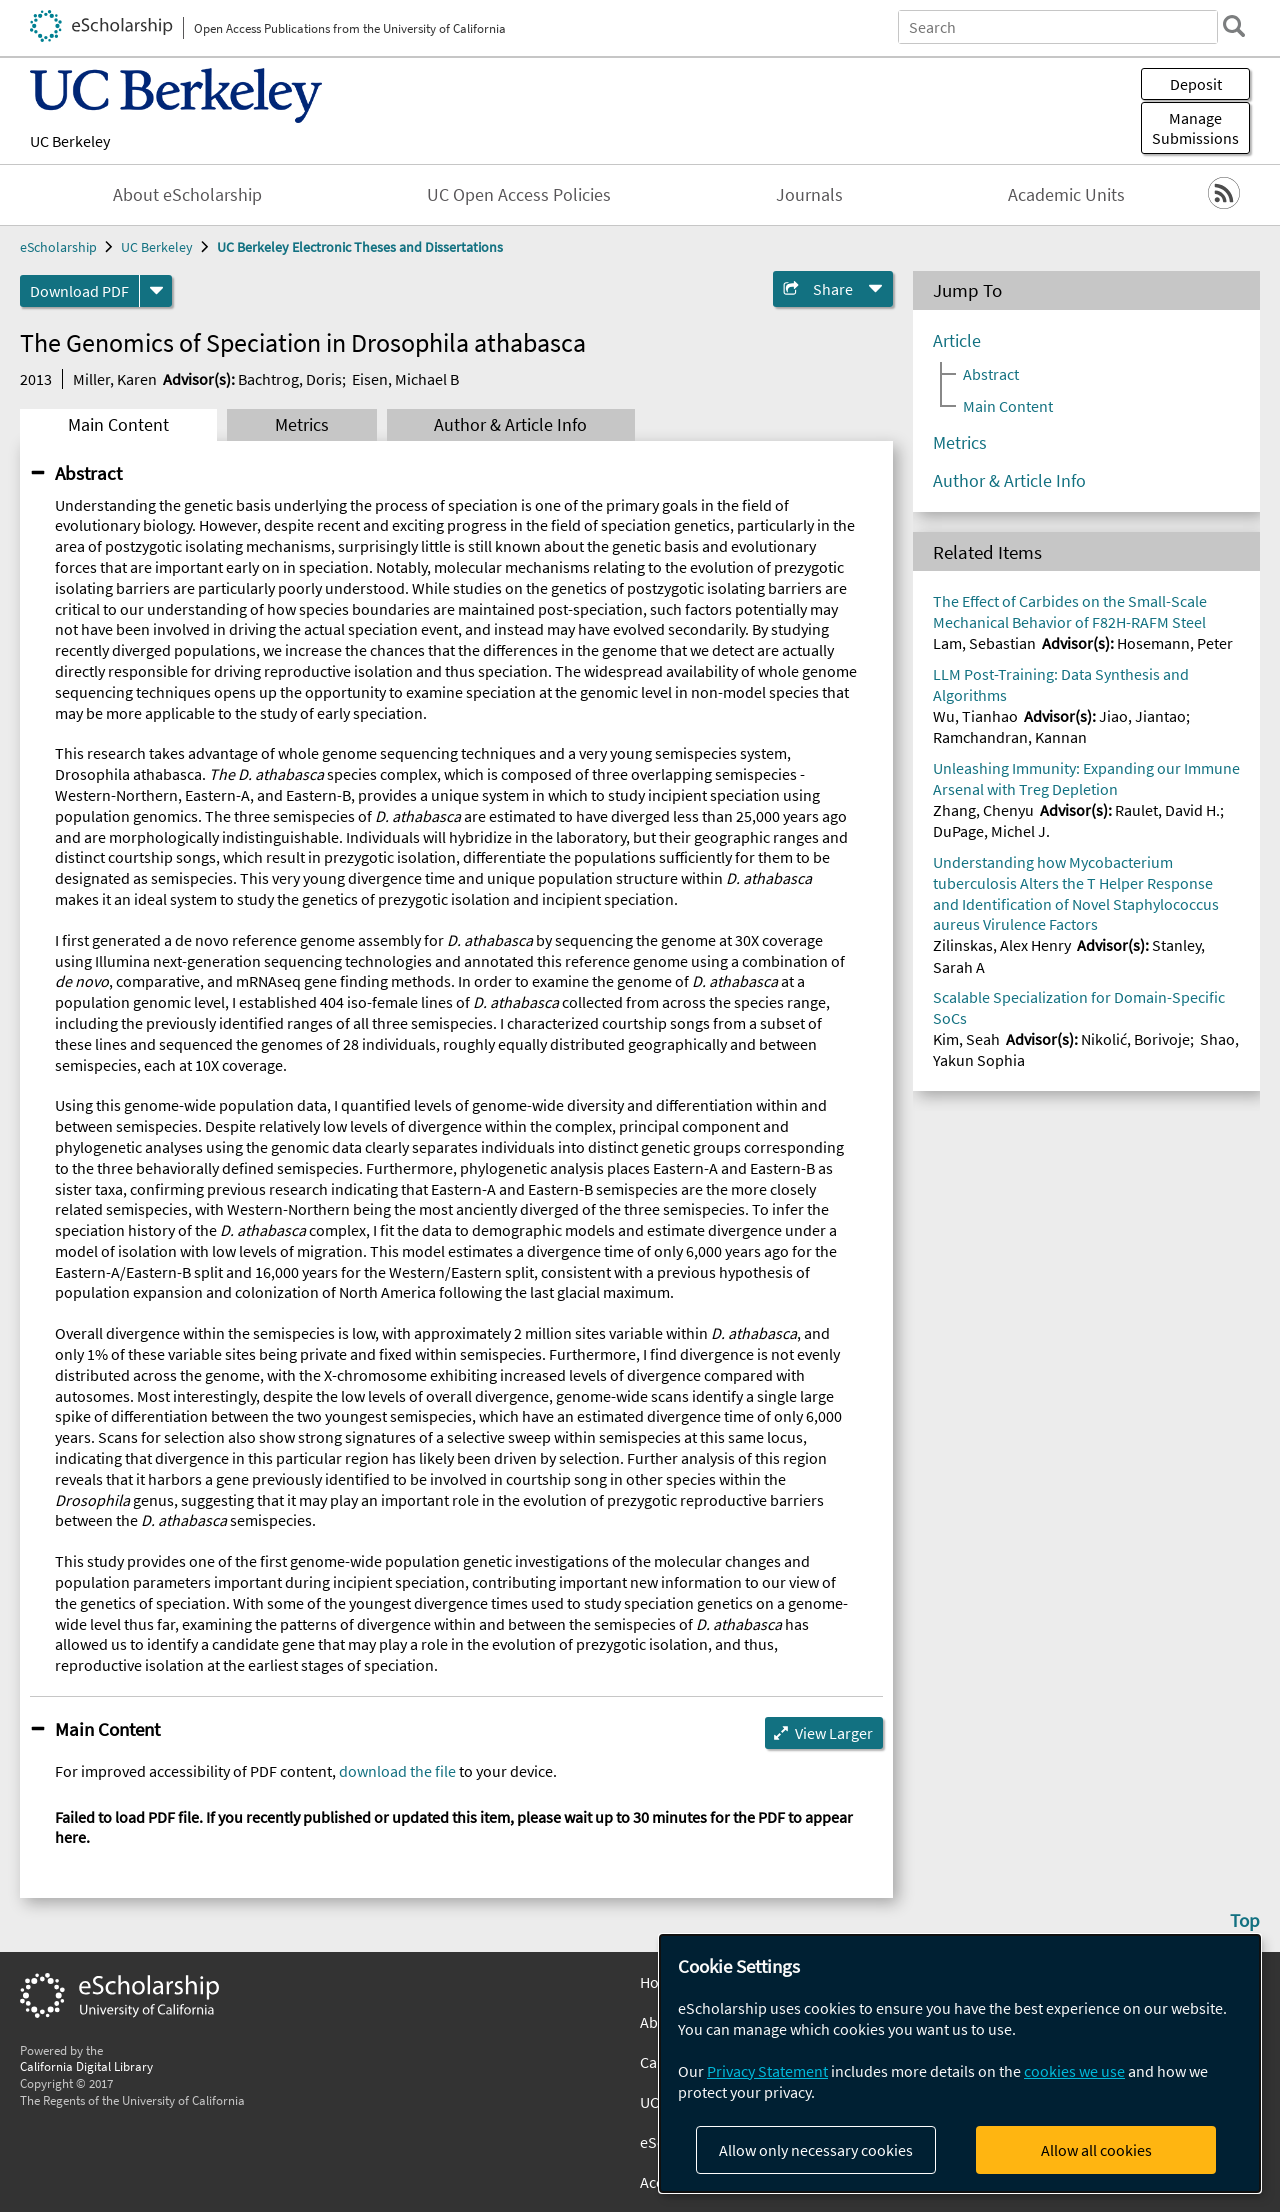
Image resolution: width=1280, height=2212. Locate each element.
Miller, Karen (115, 379)
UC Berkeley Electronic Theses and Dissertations (360, 247)
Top (1245, 1920)
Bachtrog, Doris (290, 379)
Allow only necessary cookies (816, 2150)
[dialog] (960, 2063)
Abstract (88, 473)
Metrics (302, 425)
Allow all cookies (1096, 2150)
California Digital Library (86, 2066)
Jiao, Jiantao (1142, 716)
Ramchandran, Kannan (1010, 737)
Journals (809, 195)
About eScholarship (187, 195)
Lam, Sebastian (984, 643)
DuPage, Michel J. (991, 831)
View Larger (834, 1733)
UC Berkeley (70, 141)
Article (957, 341)
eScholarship (58, 247)
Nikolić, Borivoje (1135, 1039)
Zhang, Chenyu (983, 810)
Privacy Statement (767, 2071)
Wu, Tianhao (975, 716)
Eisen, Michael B (405, 379)
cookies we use (1074, 2071)
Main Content (118, 425)
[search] (1234, 26)
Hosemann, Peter (1175, 643)
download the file (397, 1771)
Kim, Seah (966, 1039)
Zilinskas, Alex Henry (1002, 945)
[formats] (156, 291)
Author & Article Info (510, 425)
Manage (1195, 128)
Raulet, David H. (1167, 810)
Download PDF (79, 291)
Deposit (1196, 84)
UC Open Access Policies (519, 195)
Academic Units (1066, 195)
